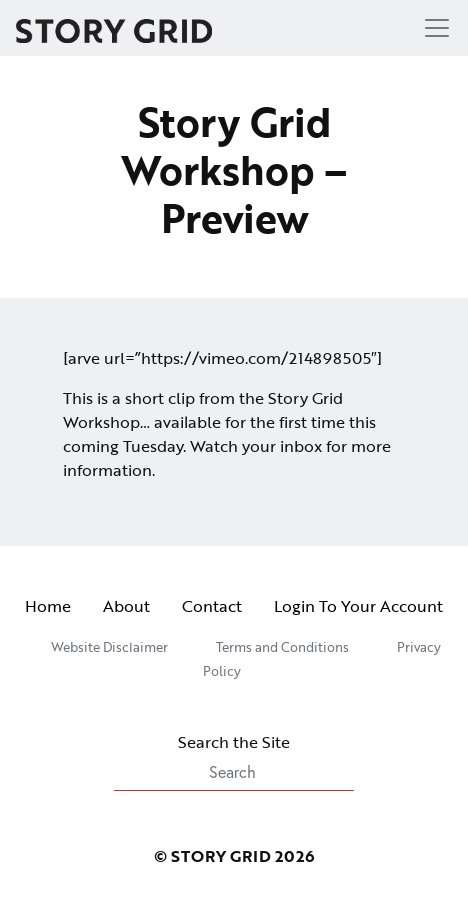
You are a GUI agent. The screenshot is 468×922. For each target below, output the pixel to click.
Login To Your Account (358, 606)
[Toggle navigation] (431, 28)
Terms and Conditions (282, 647)
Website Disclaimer (109, 647)
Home (48, 606)
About (126, 606)
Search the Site (234, 760)
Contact (212, 606)
